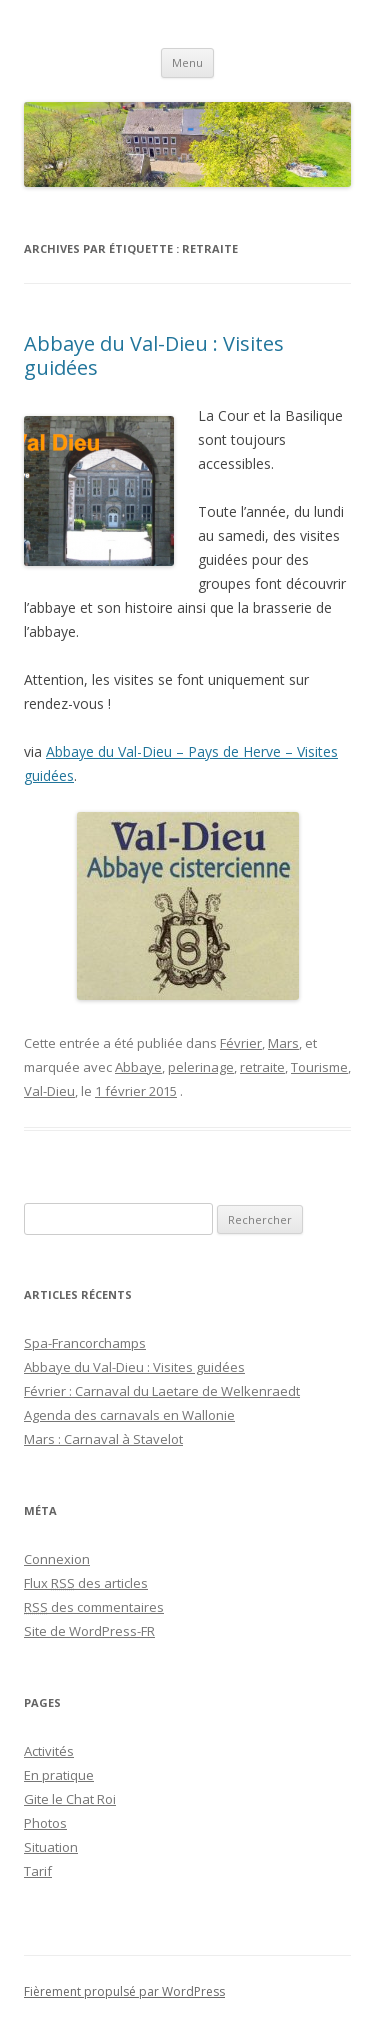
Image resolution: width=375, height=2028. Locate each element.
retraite (262, 1067)
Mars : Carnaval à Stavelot (103, 1439)
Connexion (57, 1559)
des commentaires (94, 1607)
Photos (45, 1823)
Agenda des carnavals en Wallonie (129, 1415)
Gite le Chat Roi (70, 1799)
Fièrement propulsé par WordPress (124, 1991)
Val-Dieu (49, 1091)
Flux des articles (86, 1583)
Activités (49, 1751)
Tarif (38, 1871)
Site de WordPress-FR (89, 1631)
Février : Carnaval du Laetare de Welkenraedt (162, 1391)
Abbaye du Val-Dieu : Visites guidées (154, 355)
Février (241, 1043)
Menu (187, 62)
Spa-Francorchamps (85, 1343)
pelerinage (201, 1067)
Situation (51, 1847)
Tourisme (319, 1067)
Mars (283, 1043)
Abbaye (138, 1067)
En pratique (59, 1775)
